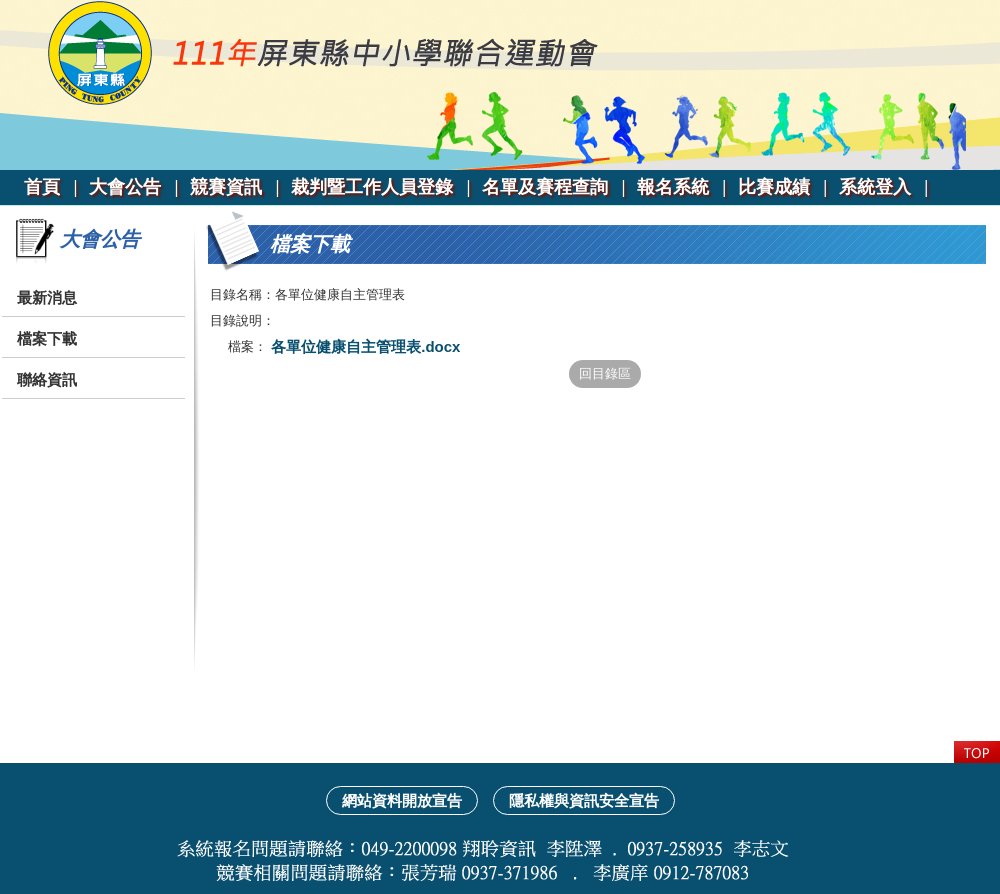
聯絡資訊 (47, 379)
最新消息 (47, 297)
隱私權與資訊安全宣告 (584, 800)
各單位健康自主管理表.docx (363, 346)
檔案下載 (47, 338)
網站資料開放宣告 (402, 800)
